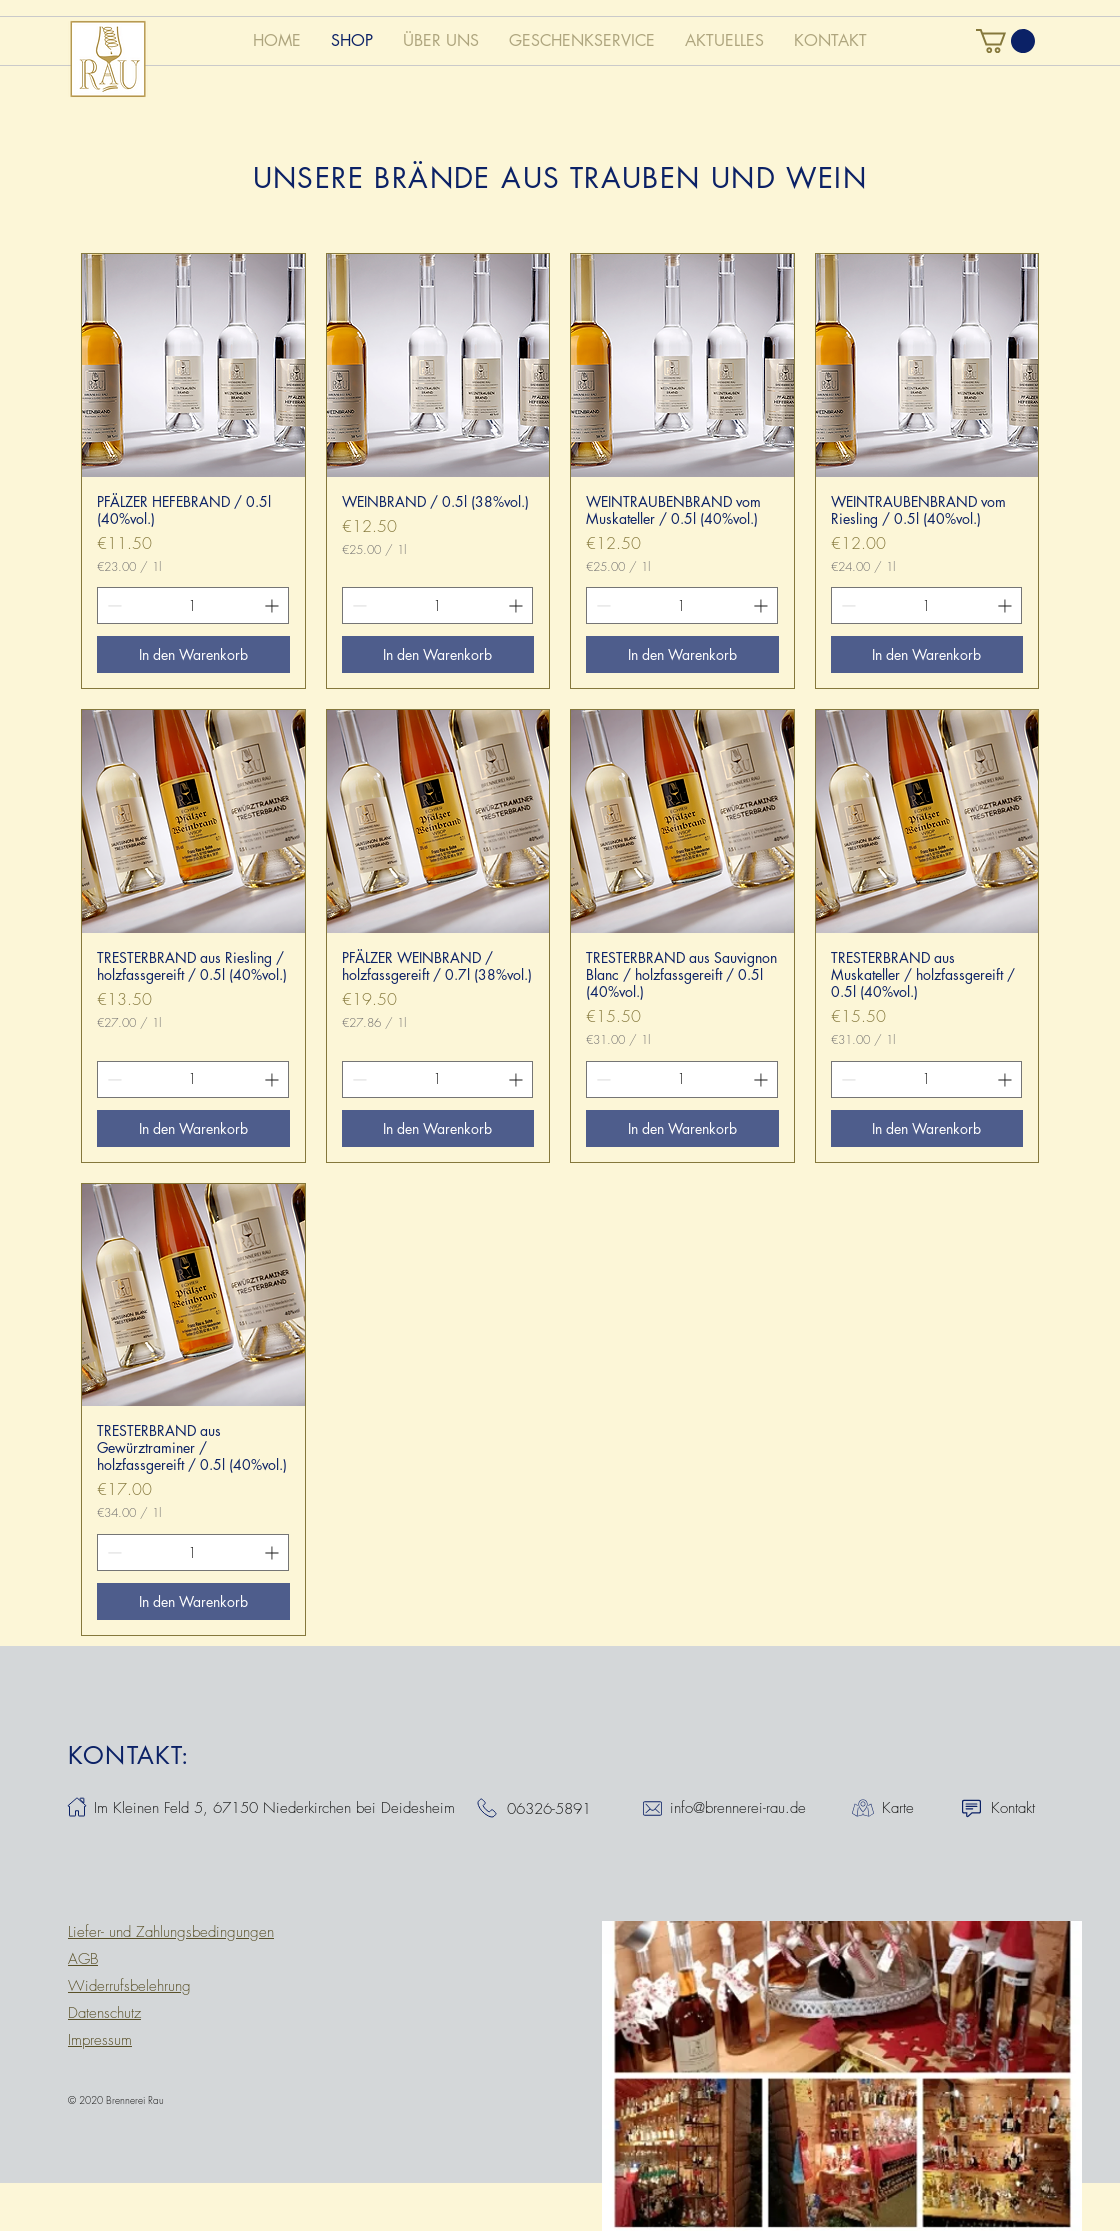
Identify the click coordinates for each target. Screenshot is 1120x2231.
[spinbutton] (193, 605)
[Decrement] (112, 605)
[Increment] (273, 605)
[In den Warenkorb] (193, 654)
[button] (1005, 41)
